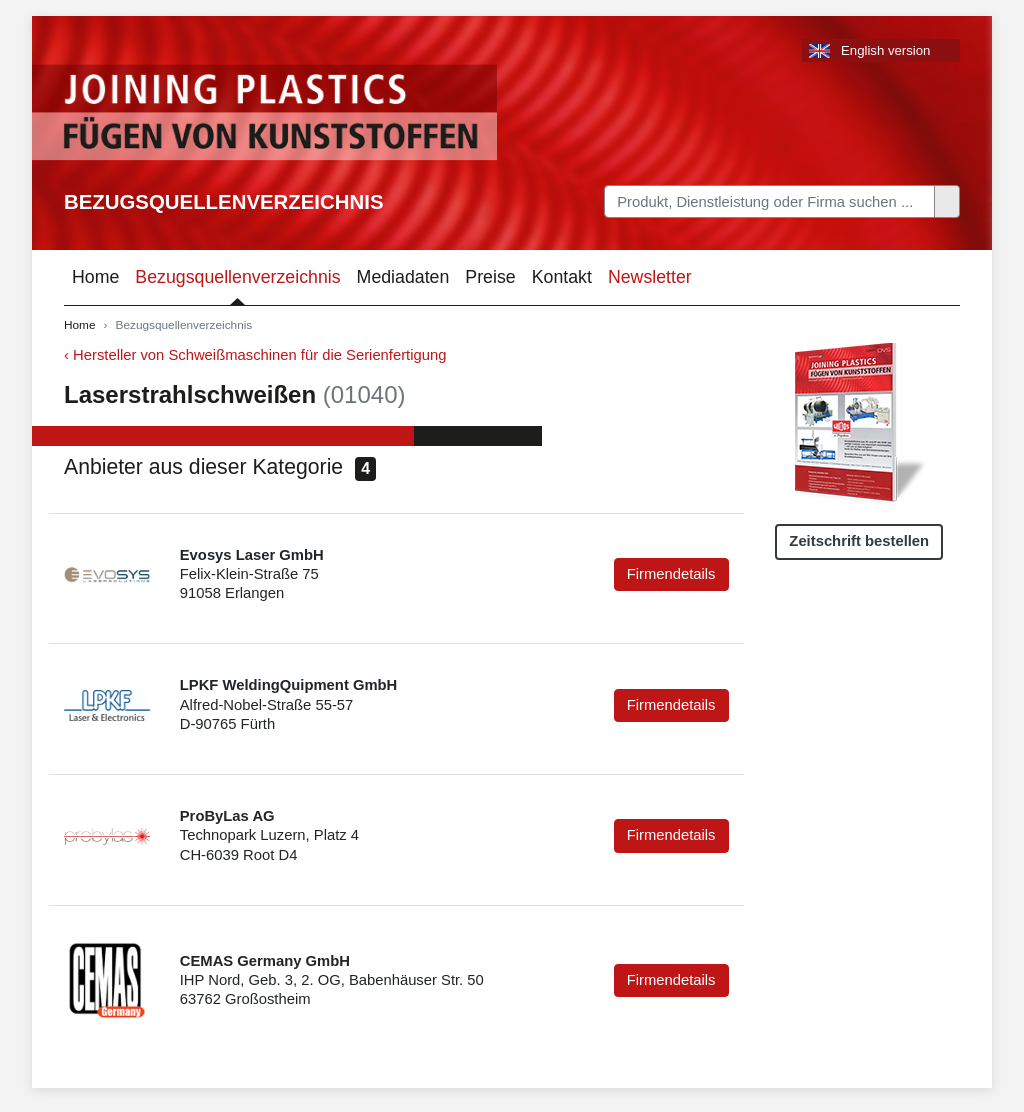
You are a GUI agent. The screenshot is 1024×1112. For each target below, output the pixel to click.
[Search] (769, 201)
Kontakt (562, 277)
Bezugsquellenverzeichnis (223, 202)
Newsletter (650, 277)
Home (95, 277)
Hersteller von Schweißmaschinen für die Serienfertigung (259, 355)
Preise (490, 277)
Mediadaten (403, 277)
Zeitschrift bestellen (859, 541)
